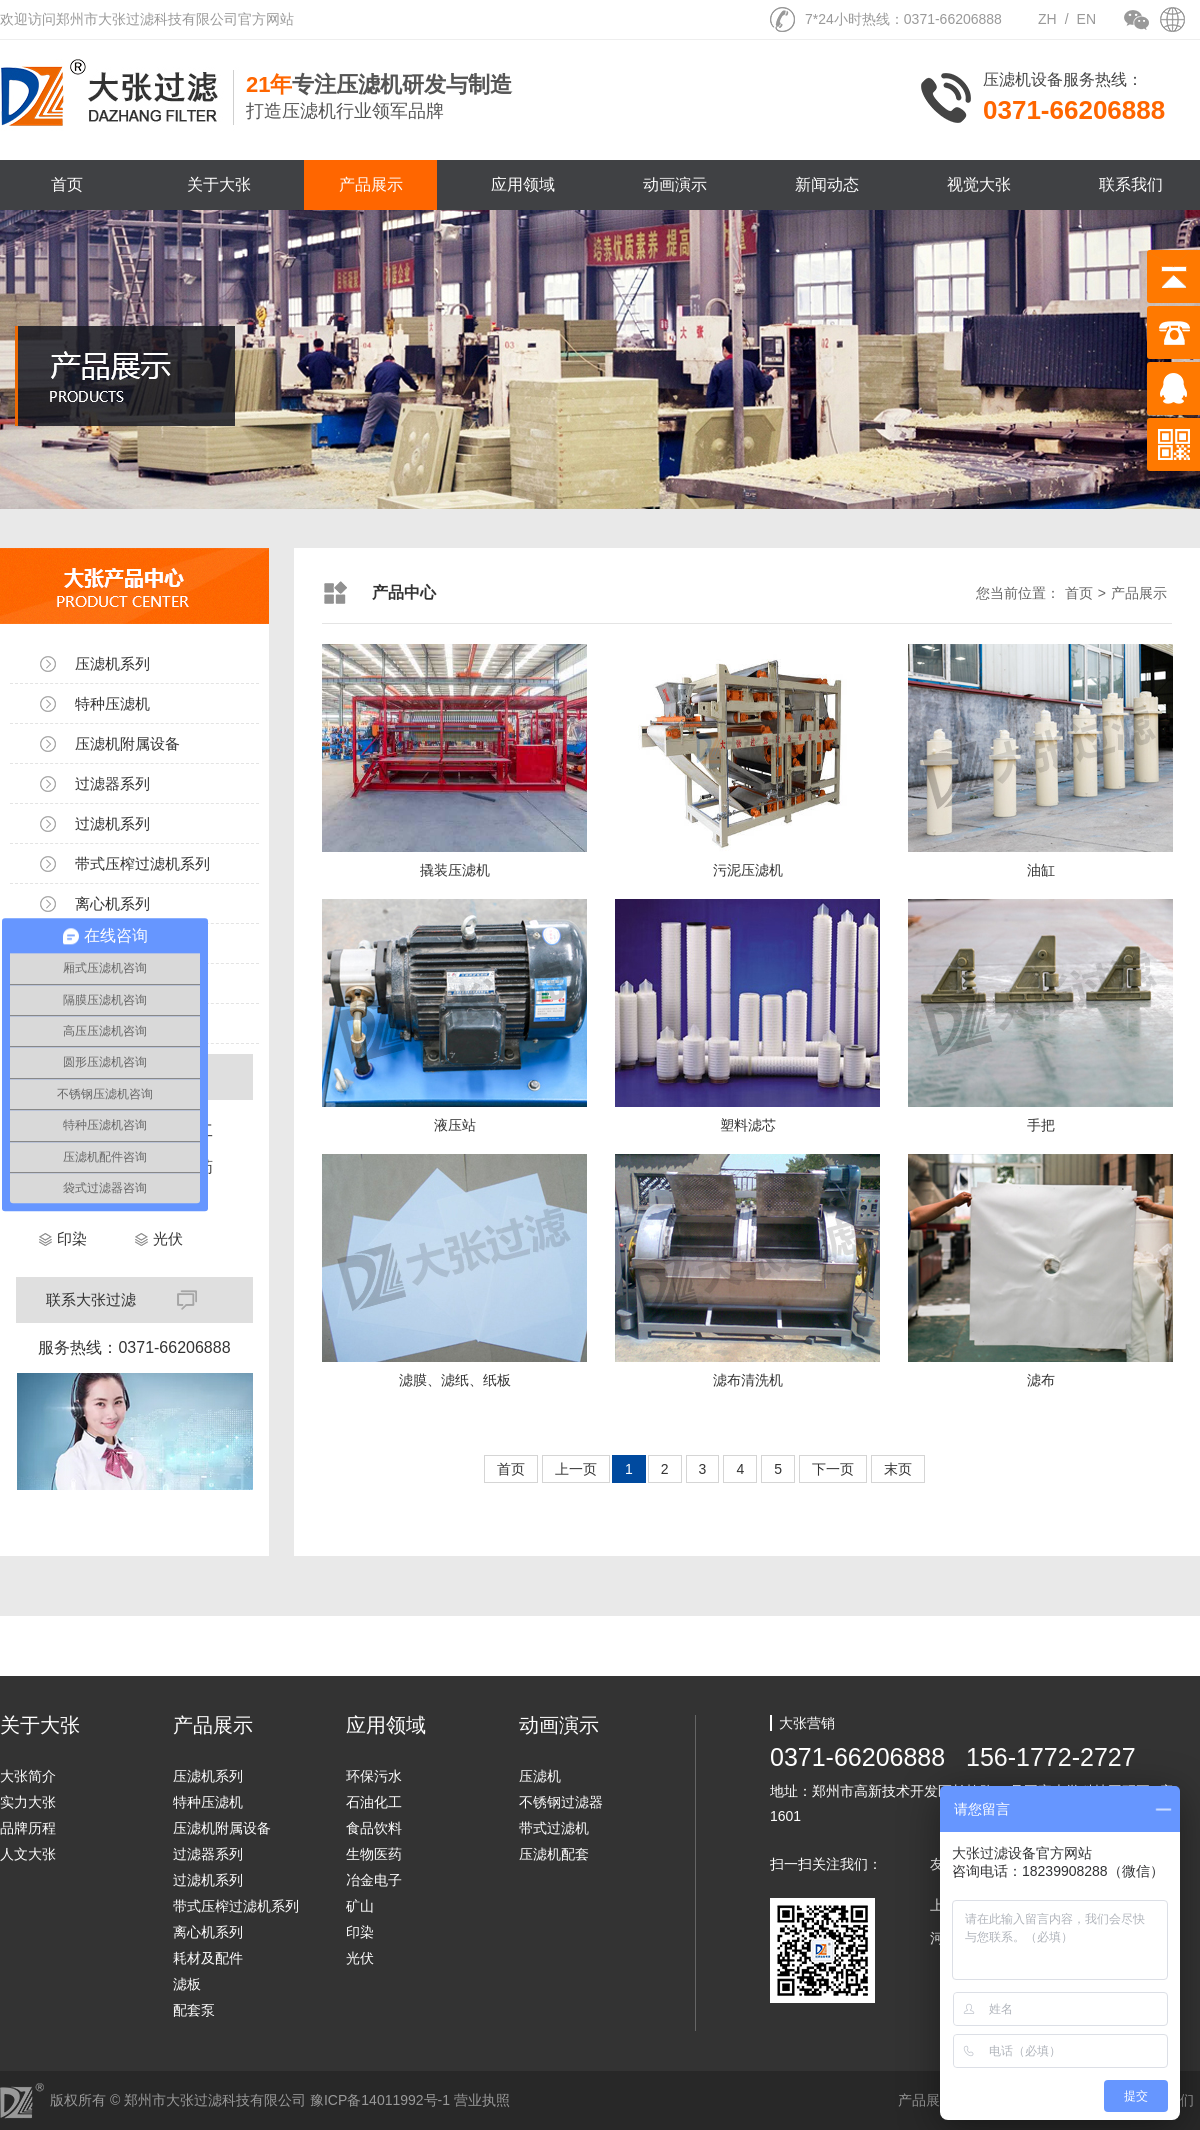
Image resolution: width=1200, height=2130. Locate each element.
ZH (1047, 19)
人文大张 (28, 1854)
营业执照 (482, 2100)
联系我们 (1131, 184)
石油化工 (374, 1802)
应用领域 (523, 184)
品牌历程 (28, 1828)
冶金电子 (374, 1880)
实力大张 (28, 1802)
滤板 (187, 1984)
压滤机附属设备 (127, 743)
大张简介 (28, 1776)
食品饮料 (374, 1828)
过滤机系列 (112, 823)
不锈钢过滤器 (561, 1802)
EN (1086, 19)
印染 (72, 1238)
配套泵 (194, 2010)
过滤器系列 (112, 783)
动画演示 (675, 184)
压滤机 (540, 1776)
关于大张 (219, 184)
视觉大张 (979, 184)
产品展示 (371, 184)
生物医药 (374, 1854)
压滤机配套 (554, 1854)
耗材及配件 (208, 1958)
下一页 (833, 1469)
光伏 (168, 1238)
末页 (898, 1469)
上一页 (576, 1469)
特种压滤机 (112, 703)
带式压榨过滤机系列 (142, 863)
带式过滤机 (554, 1828)
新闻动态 (827, 184)
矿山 (360, 1906)
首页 (67, 184)
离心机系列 (112, 903)
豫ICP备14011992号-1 (380, 2100)
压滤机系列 (112, 663)
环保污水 (374, 1776)
